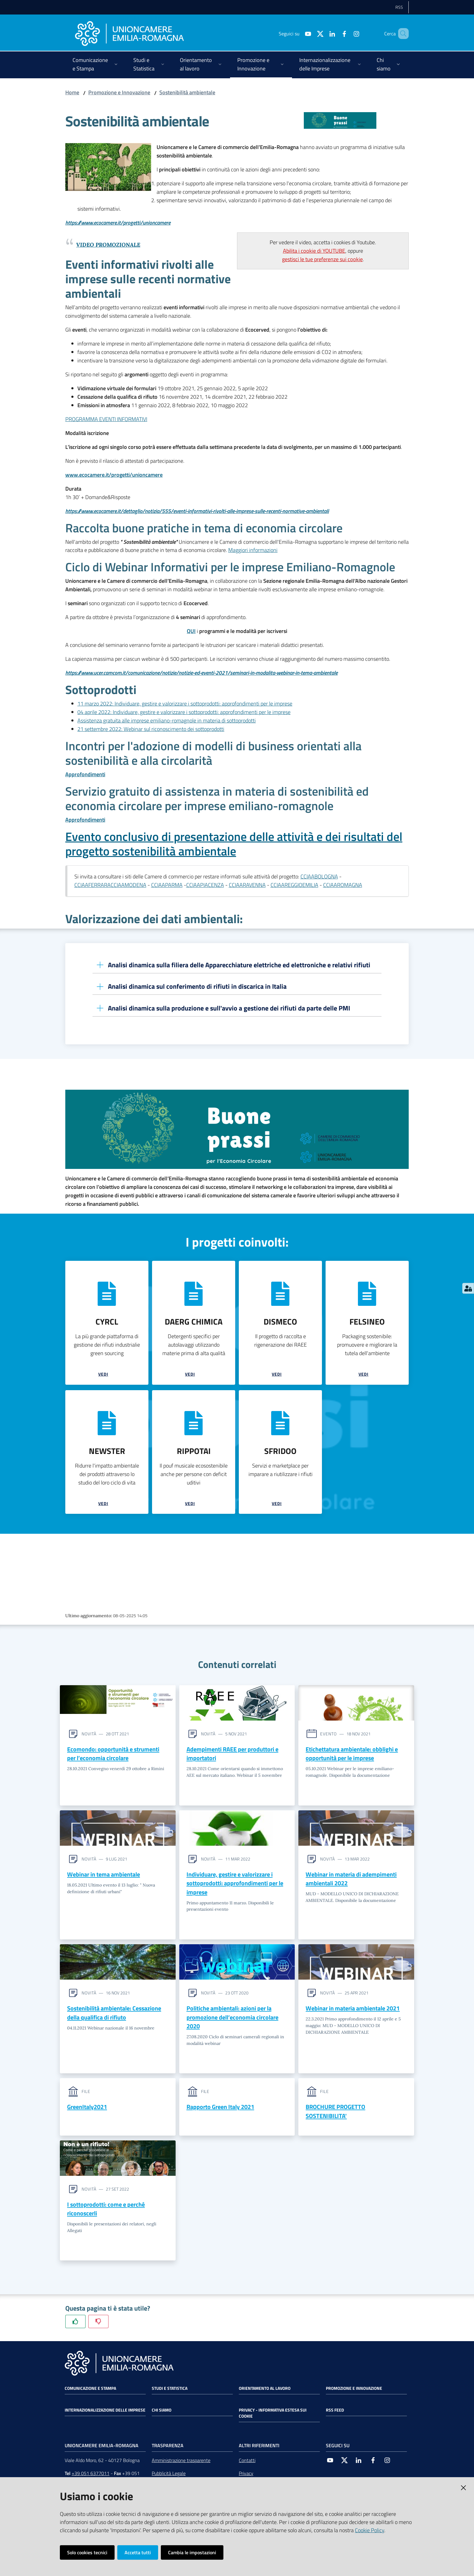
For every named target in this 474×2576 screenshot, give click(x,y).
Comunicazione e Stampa (90, 2391)
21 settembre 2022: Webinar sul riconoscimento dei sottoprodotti (150, 729)
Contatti (247, 2463)
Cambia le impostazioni (192, 2552)
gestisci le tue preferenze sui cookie (322, 259)
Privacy (246, 2476)
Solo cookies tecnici (87, 2552)
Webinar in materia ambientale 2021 (353, 2009)
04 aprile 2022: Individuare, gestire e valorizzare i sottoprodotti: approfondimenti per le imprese (184, 712)
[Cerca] (401, 33)
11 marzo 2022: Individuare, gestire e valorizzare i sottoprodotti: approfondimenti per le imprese (184, 703)
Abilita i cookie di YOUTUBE (314, 251)
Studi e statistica (169, 2391)
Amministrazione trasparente (181, 2463)
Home (72, 92)
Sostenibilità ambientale (187, 92)
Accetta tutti (138, 2552)
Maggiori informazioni (253, 550)
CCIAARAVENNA (247, 885)
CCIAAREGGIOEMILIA (294, 885)
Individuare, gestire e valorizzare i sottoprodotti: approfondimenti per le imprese (235, 1884)
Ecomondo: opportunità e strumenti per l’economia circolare (113, 1753)
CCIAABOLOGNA (319, 876)
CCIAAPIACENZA (205, 885)
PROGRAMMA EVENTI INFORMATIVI (106, 419)
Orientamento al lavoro (265, 2391)
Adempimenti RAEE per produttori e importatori (232, 1753)
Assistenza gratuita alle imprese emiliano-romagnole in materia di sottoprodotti (166, 720)
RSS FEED (335, 2412)
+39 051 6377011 (90, 2476)
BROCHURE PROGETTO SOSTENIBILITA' (335, 2113)
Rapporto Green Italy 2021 (220, 2109)
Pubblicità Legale (169, 2476)
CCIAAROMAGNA (342, 885)
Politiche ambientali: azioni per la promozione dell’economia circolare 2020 (232, 2018)
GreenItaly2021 (87, 2109)
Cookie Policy (369, 2530)
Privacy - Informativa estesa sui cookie (273, 2415)
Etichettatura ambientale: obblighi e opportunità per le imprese (352, 1753)
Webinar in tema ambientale (103, 1875)
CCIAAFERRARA (92, 885)
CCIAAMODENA (128, 885)
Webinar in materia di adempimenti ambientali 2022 (351, 1879)
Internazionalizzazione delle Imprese (105, 2412)
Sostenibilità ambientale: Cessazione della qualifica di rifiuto (114, 2014)
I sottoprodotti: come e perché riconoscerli (106, 2211)
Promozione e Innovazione (119, 92)
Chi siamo (161, 2412)
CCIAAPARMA (167, 885)
